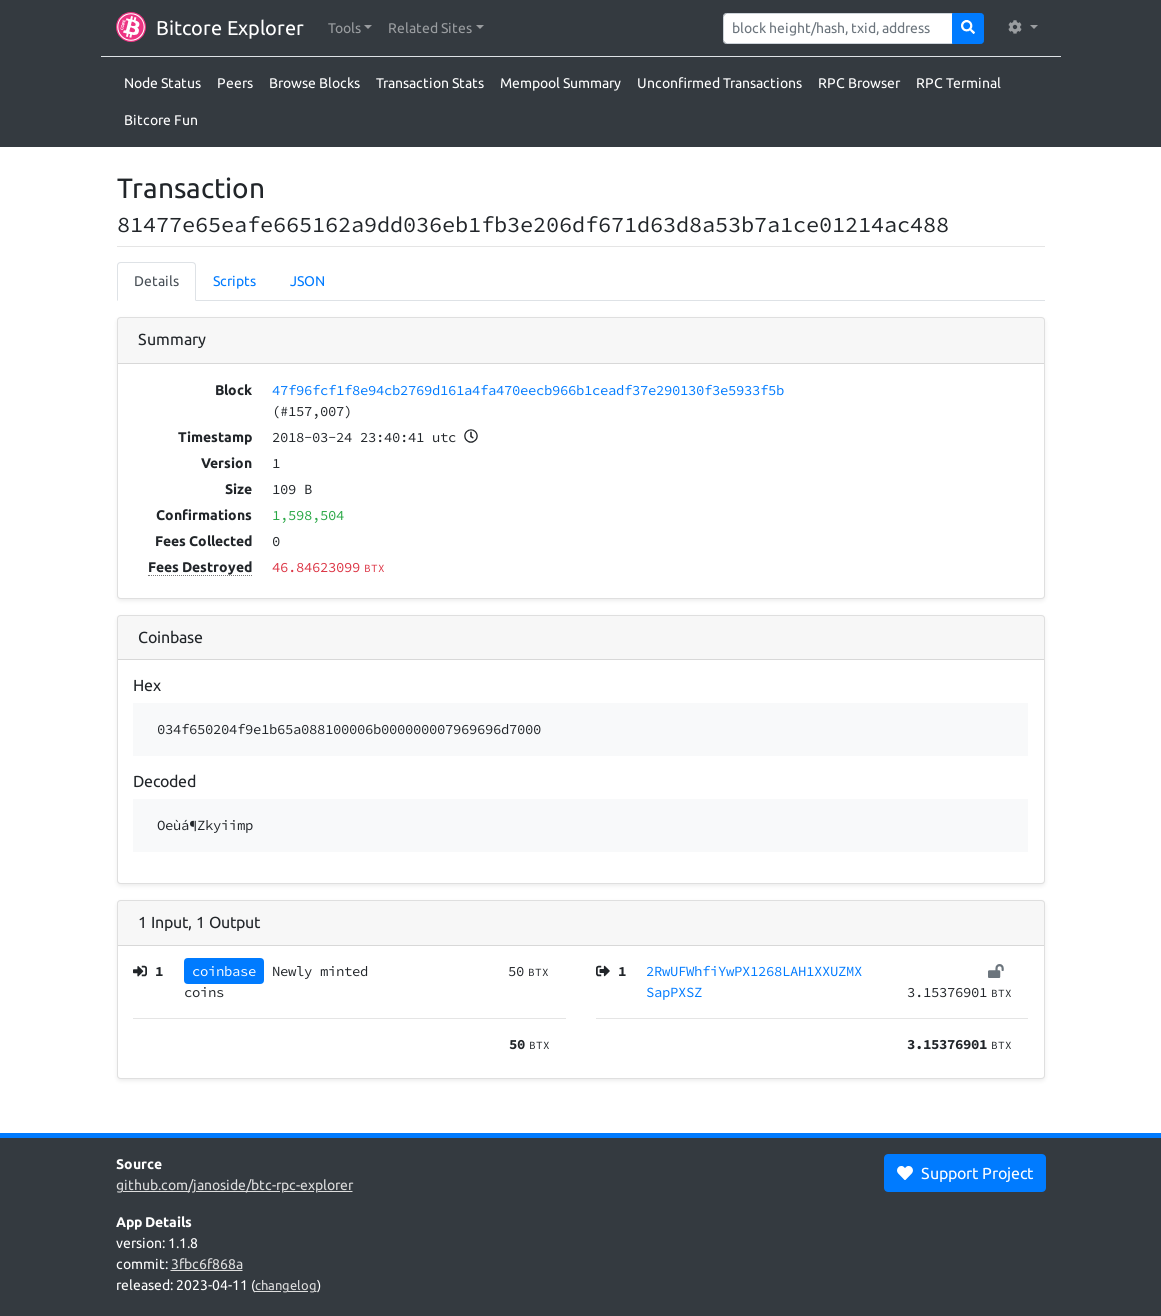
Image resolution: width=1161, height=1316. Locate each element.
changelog (286, 1285)
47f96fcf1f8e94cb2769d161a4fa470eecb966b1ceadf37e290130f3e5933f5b (528, 390)
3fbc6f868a (207, 1264)
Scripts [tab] (234, 281)
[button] (350, 28)
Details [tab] (156, 281)
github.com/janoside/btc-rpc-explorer (234, 1185)
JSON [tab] (307, 281)
